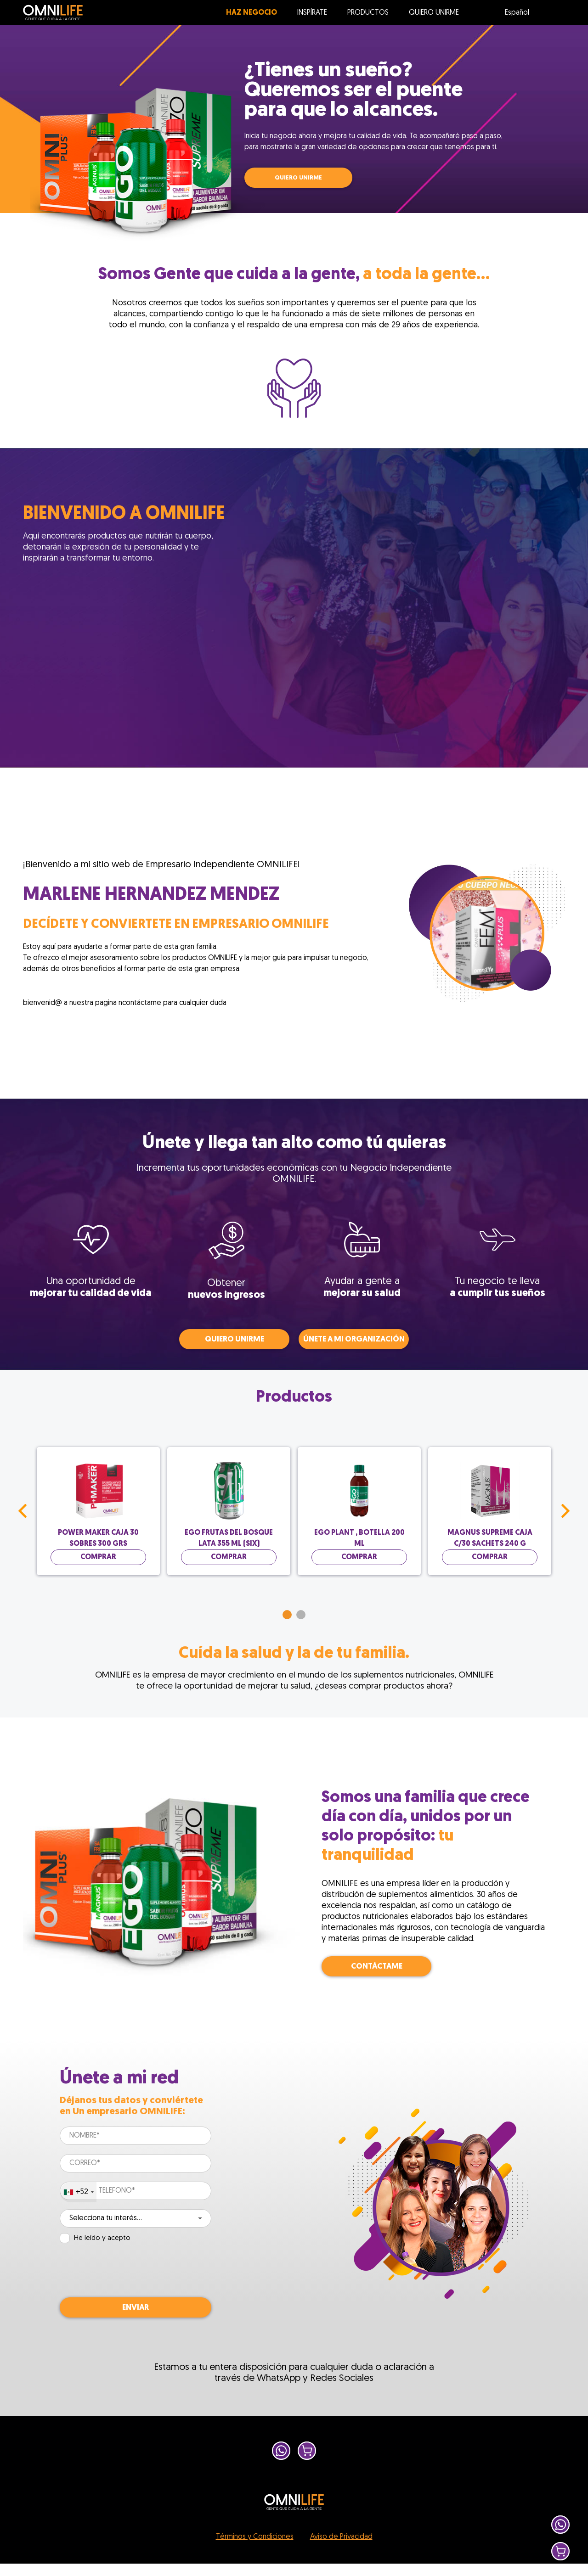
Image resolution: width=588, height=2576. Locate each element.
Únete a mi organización (354, 1339)
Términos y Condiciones (255, 2537)
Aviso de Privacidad (341, 2537)
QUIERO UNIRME (298, 178)
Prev (22, 1511)
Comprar (98, 1557)
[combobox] (78, 2192)
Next (565, 1511)
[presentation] (129, 2271)
